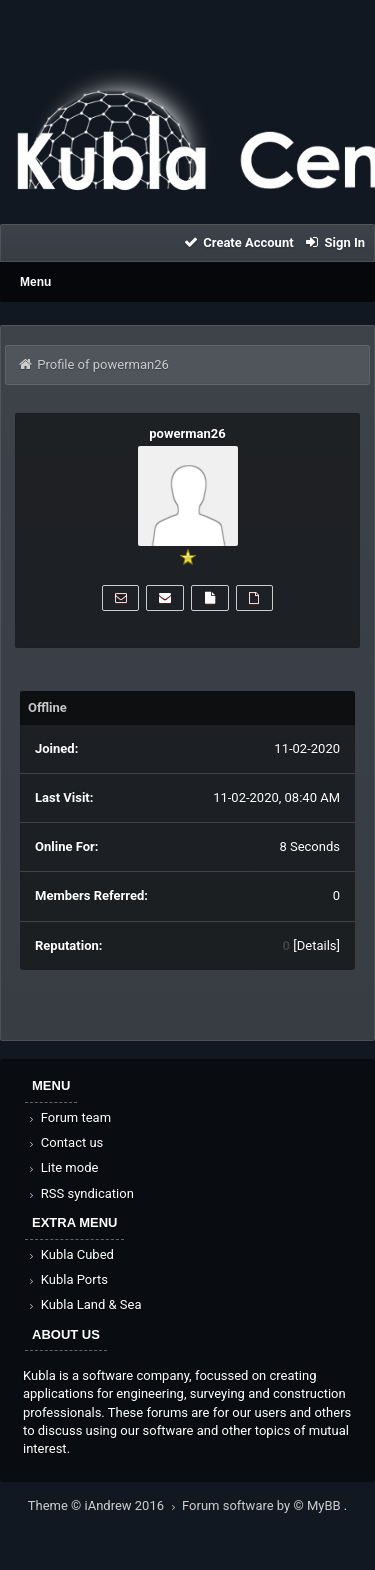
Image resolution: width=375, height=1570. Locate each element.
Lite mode (62, 1167)
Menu (35, 282)
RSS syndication (80, 1193)
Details (317, 945)
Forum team (68, 1117)
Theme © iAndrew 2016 (105, 1505)
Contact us (64, 1142)
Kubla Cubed (70, 1254)
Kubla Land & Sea (84, 1304)
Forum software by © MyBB (263, 1505)
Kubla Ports (67, 1279)
